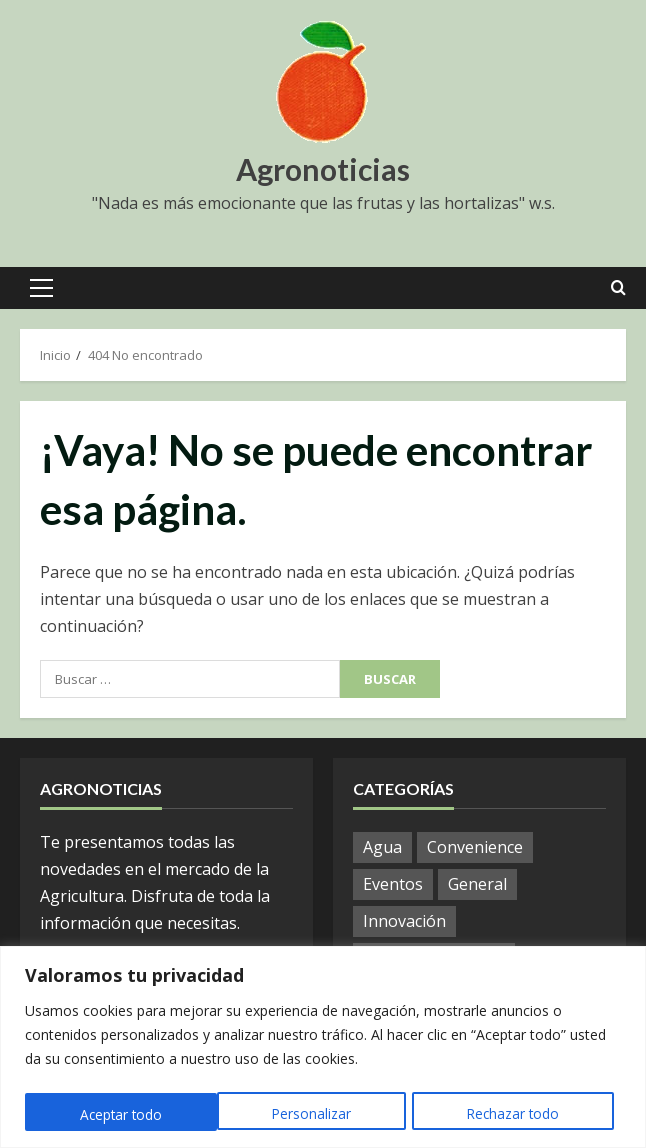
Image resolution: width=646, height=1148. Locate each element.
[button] (41, 288)
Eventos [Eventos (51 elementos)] (393, 884)
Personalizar (118, 1114)
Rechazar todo (320, 1114)
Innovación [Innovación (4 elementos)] (404, 921)
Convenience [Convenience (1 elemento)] (475, 847)
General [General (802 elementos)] (477, 884)
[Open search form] (618, 288)
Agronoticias (323, 169)
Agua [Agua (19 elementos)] (382, 847)
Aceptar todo (525, 1114)
